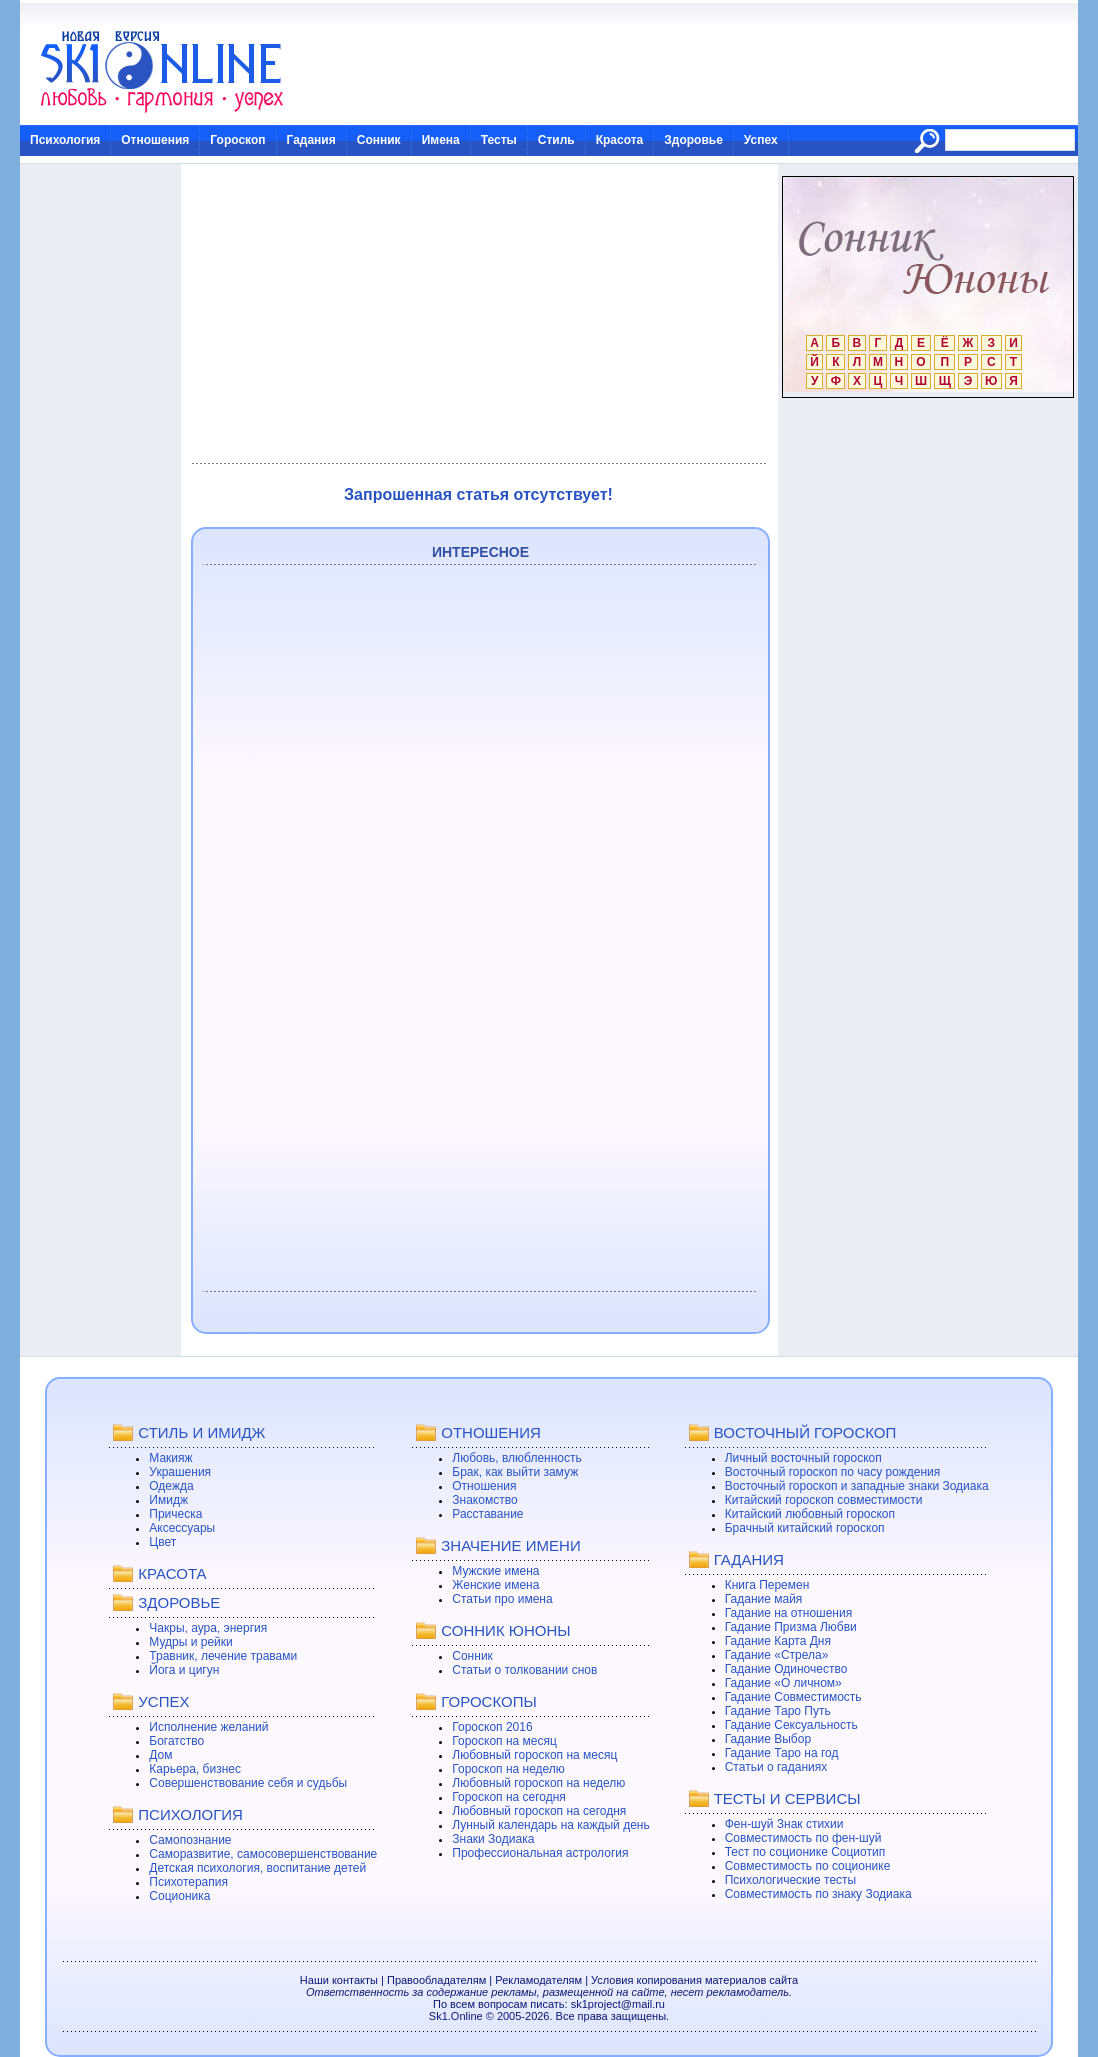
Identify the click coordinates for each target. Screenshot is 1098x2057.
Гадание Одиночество (786, 1669)
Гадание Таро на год (782, 1753)
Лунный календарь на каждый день (550, 1825)
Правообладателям (436, 1980)
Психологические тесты (791, 1880)
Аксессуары (182, 1528)
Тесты (499, 140)
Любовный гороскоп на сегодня (539, 1811)
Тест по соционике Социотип (805, 1852)
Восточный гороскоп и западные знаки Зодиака (857, 1486)
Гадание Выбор (768, 1739)
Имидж (168, 1500)
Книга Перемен (767, 1585)
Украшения (180, 1472)
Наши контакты (339, 1980)
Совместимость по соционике (808, 1866)
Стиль (556, 140)
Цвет (162, 1542)
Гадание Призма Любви (791, 1627)
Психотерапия (188, 1882)
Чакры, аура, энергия (208, 1628)
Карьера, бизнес (195, 1769)
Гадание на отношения (788, 1613)
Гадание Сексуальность (791, 1725)
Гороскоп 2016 (492, 1727)
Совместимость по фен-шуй (803, 1838)
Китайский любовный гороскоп (810, 1514)
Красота (620, 140)
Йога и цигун (184, 1670)
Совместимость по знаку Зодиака (818, 1894)
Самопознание (190, 1840)
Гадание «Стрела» (777, 1655)
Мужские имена (495, 1571)
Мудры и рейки (190, 1642)
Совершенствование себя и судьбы (248, 1783)
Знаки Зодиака (493, 1839)
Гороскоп (237, 140)
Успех (761, 140)
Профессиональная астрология (540, 1853)
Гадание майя (764, 1599)
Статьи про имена (502, 1599)
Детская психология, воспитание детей (257, 1868)
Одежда (171, 1486)
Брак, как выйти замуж (515, 1472)
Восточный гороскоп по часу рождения (833, 1472)
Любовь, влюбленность (517, 1458)
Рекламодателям (538, 1980)
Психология (65, 140)
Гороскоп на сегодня (509, 1797)
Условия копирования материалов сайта (694, 1980)
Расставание (487, 1514)
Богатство (176, 1741)
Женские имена (495, 1585)
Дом (160, 1755)
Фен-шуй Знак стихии (784, 1824)
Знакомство (484, 1500)
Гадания (311, 140)
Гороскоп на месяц (504, 1741)
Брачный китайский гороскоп (805, 1528)
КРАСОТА (172, 1573)
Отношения (155, 140)
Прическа (175, 1514)
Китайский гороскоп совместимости (824, 1500)
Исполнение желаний (208, 1727)
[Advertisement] (478, 314)
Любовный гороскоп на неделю (538, 1783)
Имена (441, 140)
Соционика (179, 1896)
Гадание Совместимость (793, 1697)
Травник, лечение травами (223, 1656)
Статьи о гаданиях (776, 1767)
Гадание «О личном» (783, 1683)
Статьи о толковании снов (524, 1670)
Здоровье (693, 140)
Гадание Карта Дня (778, 1641)
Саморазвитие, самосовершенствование (263, 1854)
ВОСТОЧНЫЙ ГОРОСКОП (805, 1432)
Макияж (170, 1458)
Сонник (379, 140)
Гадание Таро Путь (778, 1711)
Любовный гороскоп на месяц (534, 1755)
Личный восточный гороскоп (803, 1458)
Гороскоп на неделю (508, 1769)
